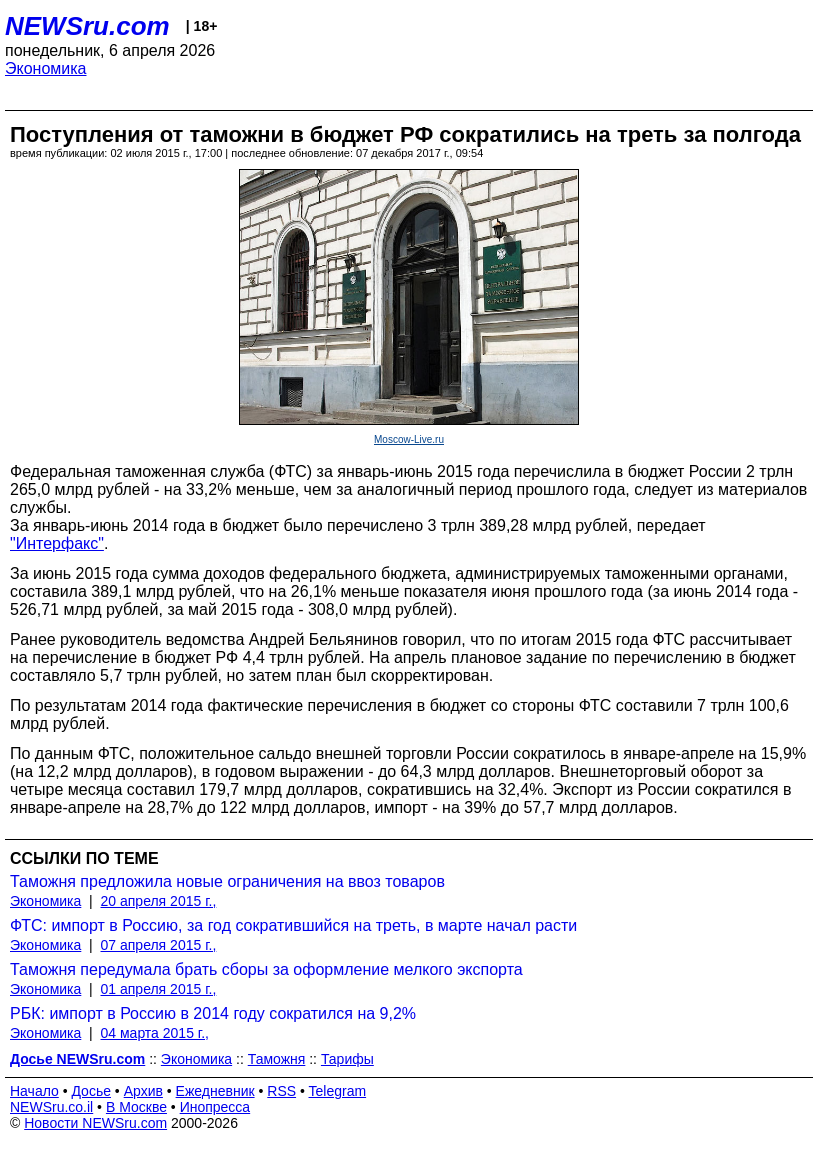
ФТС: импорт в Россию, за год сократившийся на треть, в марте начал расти (293, 925)
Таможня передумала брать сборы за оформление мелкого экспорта (266, 969)
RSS (281, 1091)
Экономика (46, 68)
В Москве (136, 1107)
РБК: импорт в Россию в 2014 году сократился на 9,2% (213, 1013)
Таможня (277, 1059)
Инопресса (215, 1107)
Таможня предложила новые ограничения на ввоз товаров (227, 881)
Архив (143, 1091)
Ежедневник (215, 1091)
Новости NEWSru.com (95, 1123)
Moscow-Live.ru (409, 439)
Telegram (338, 1091)
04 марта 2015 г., (155, 1033)
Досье (91, 1091)
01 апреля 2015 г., (159, 989)
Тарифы (347, 1059)
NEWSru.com (87, 26)
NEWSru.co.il (51, 1107)
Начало (34, 1091)
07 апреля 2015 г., (159, 945)
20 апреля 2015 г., (159, 901)
